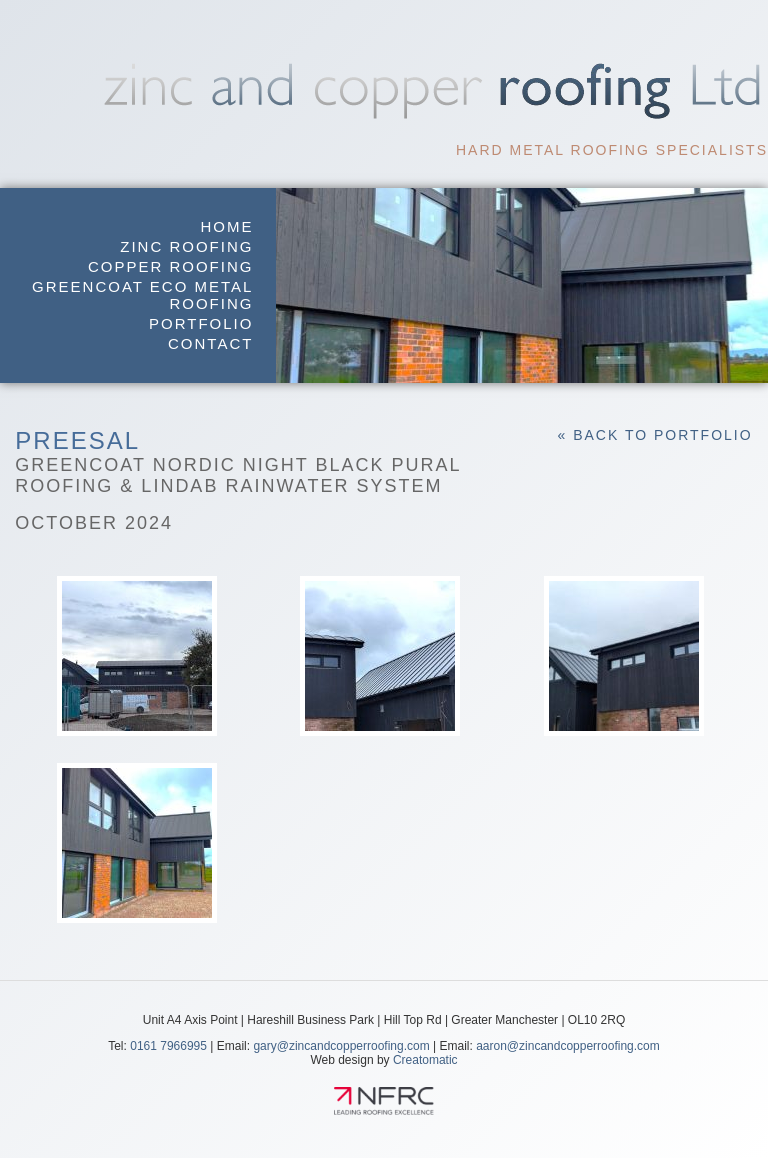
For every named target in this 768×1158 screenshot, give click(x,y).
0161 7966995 (168, 1046)
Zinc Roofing (186, 246)
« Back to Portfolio (654, 435)
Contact (210, 343)
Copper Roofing (171, 266)
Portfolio (201, 323)
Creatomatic (425, 1060)
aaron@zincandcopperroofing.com (568, 1046)
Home (226, 226)
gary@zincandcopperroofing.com (341, 1046)
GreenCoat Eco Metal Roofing (142, 295)
